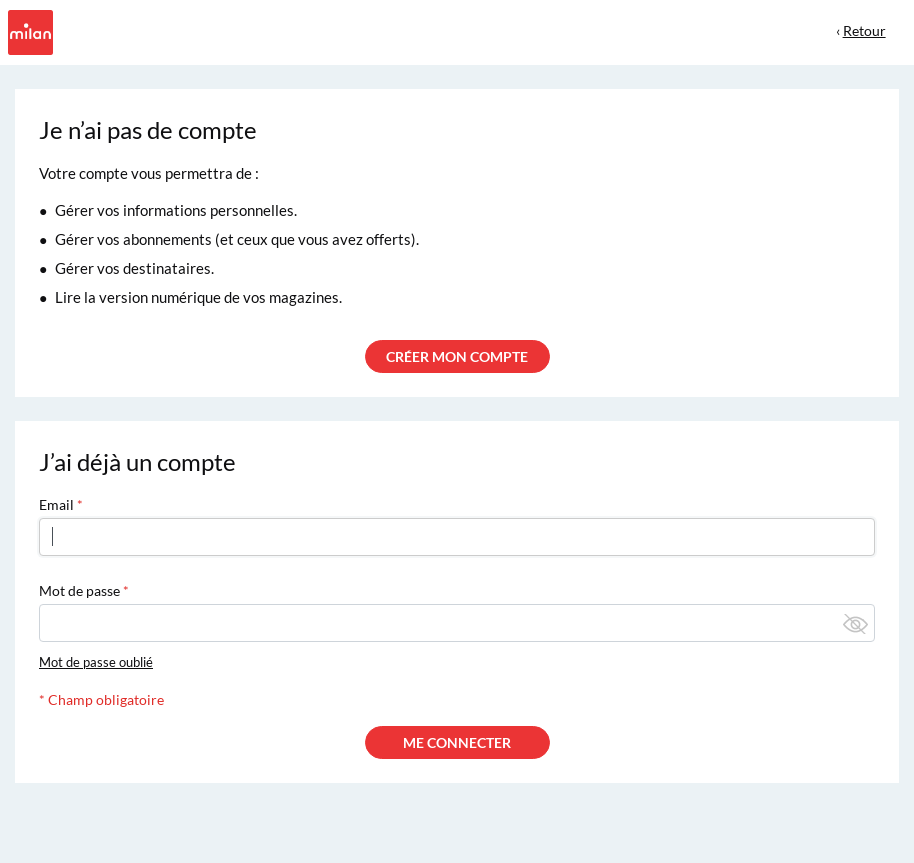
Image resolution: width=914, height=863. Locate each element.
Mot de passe (79, 590)
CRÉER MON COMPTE (457, 356)
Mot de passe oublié (96, 662)
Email (56, 504)
